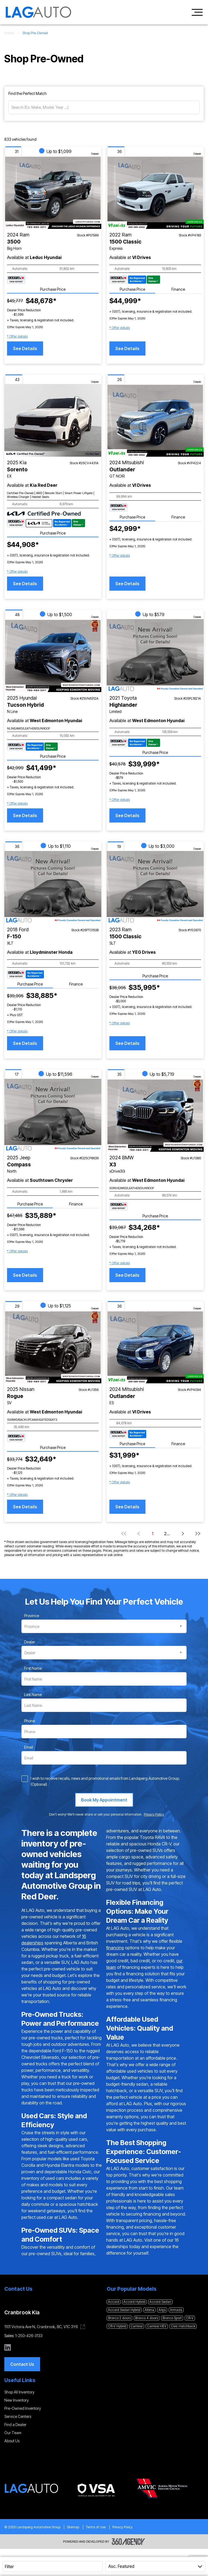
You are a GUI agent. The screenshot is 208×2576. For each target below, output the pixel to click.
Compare (95, 153)
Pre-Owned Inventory (22, 2408)
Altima (149, 2310)
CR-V (190, 2318)
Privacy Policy (122, 2527)
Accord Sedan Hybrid (124, 2310)
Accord (113, 2302)
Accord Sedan (160, 2302)
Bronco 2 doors (119, 2318)
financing (115, 1947)
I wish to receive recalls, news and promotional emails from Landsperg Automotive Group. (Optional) (105, 1781)
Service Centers (17, 2416)
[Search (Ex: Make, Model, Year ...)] (104, 107)
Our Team (12, 2432)
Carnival (137, 2326)
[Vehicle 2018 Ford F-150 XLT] (52, 887)
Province (31, 1615)
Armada (176, 2310)
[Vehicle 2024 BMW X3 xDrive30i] (155, 1115)
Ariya (162, 2310)
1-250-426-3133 (29, 2335)
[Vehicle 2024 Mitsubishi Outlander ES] (155, 1347)
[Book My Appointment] (104, 1800)
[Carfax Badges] (16, 280)
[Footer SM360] (128, 2541)
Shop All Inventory (19, 2392)
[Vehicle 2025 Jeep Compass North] (52, 1115)
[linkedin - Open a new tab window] (7, 2347)
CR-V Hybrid (117, 2326)
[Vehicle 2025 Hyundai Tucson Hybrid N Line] (52, 655)
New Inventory (16, 2400)
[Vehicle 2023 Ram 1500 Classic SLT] (155, 887)
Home (9, 33)
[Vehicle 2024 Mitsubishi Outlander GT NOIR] (155, 420)
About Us (12, 2441)
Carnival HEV (157, 2326)
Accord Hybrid (134, 2302)
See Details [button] (25, 348)
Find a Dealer (15, 2424)
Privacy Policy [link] (154, 1814)
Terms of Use (96, 2527)
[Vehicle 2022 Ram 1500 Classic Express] (155, 192)
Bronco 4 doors (146, 2318)
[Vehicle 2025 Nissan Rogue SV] (52, 1347)
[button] (17, 336)
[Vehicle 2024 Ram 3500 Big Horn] (52, 192)
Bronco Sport (172, 2318)
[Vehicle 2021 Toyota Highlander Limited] (155, 655)
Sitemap (73, 2527)
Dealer (29, 1642)
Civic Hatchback (183, 2326)
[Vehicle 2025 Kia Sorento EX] (52, 420)
